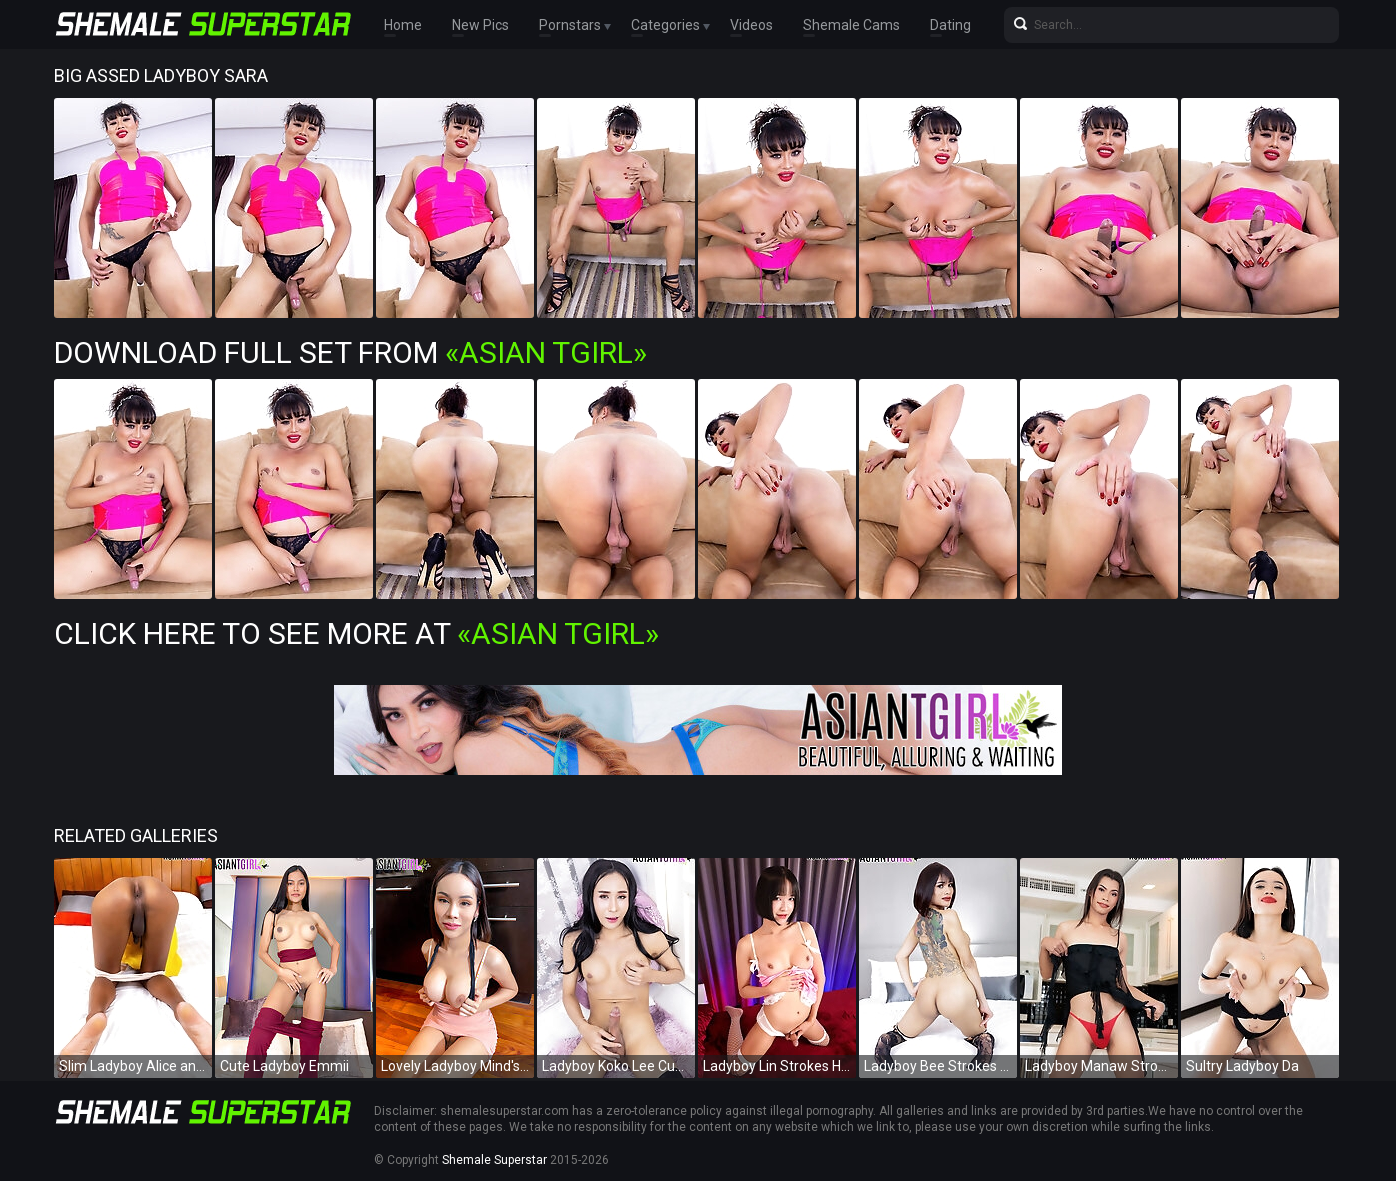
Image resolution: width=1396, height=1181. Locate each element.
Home (403, 25)
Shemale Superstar (494, 1160)
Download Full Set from (350, 352)
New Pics (480, 25)
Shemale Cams (851, 25)
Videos (751, 25)
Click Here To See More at (356, 633)
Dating (950, 25)
